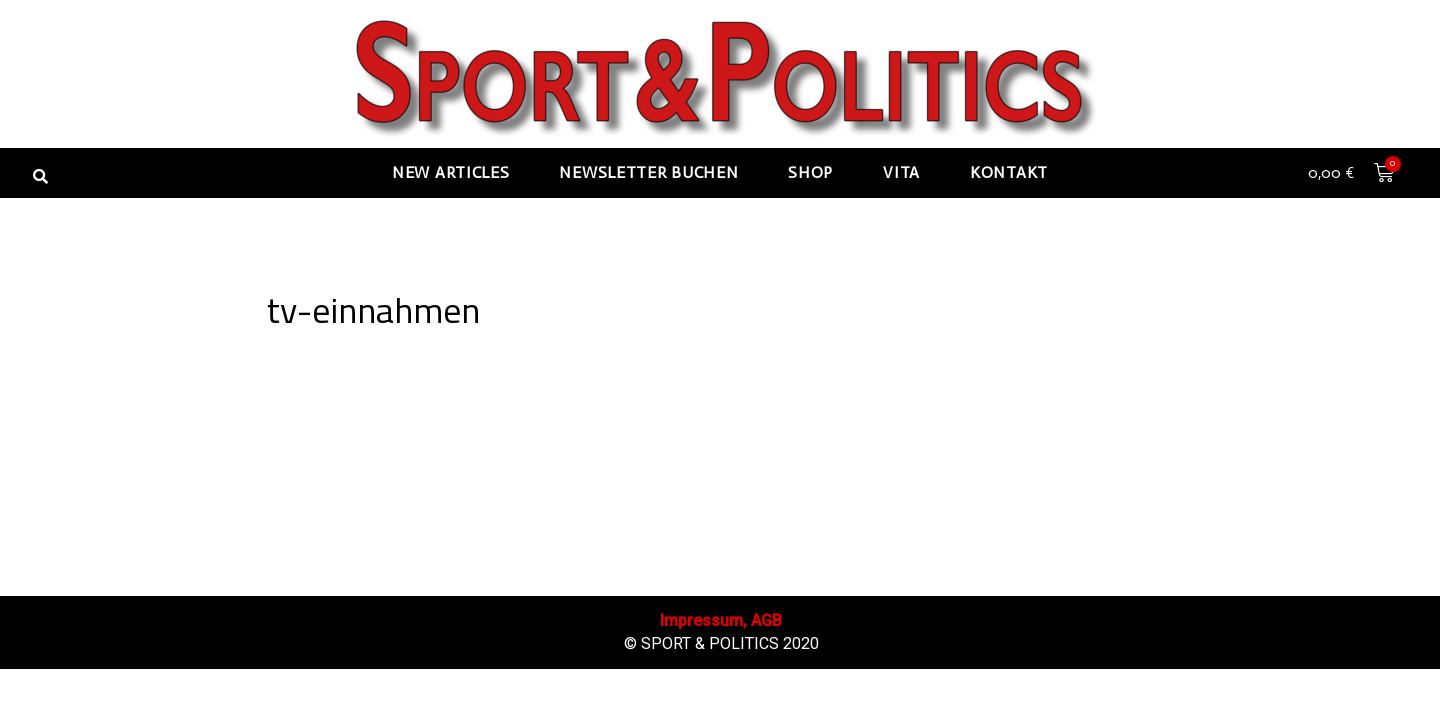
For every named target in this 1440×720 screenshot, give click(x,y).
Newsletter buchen (648, 172)
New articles (450, 172)
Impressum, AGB (721, 671)
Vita (901, 172)
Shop (810, 172)
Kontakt (1009, 172)
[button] (40, 176)
